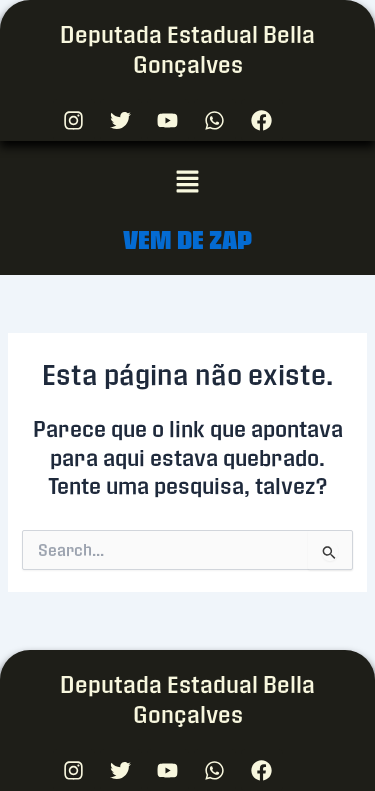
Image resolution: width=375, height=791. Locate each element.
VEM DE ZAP (187, 239)
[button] (187, 182)
